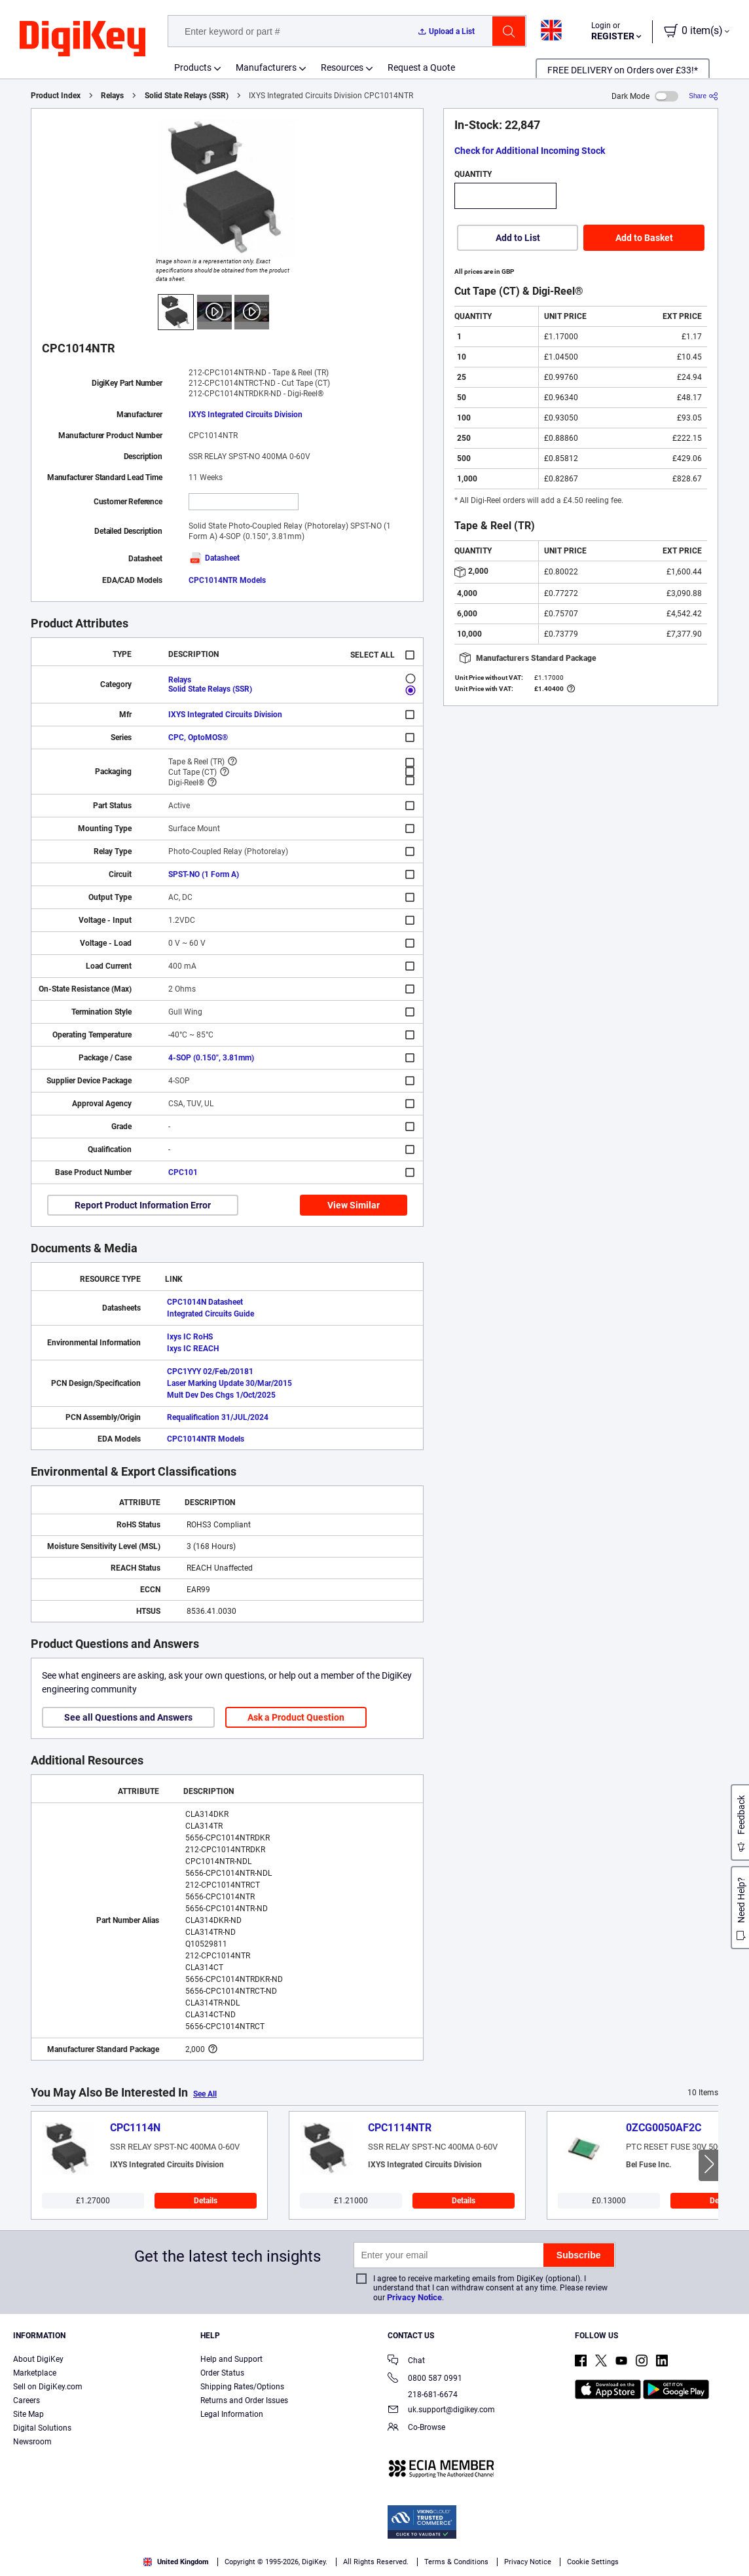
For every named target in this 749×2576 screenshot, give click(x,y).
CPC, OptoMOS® (198, 737)
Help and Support (231, 2359)
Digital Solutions (42, 2428)
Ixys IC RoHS (190, 1336)
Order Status (222, 2373)
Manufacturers (266, 67)
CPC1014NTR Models (227, 580)
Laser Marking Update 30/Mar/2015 (229, 1383)
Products (192, 67)
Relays (112, 95)
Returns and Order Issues (244, 2400)
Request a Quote (421, 67)
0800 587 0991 (425, 2379)
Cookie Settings (593, 2562)
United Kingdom (176, 2562)
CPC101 (183, 1172)
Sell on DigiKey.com (47, 2386)
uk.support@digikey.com (441, 2410)
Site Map (28, 2414)
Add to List (518, 238)
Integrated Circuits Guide (210, 1313)
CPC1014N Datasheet (205, 1302)
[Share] (703, 96)
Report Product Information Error (143, 1205)
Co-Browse (416, 2428)
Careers (26, 2400)
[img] (82, 39)
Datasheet (214, 558)
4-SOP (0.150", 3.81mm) (211, 1057)
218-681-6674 (423, 2394)
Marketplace (34, 2373)
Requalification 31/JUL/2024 (217, 1417)
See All (205, 2094)
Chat (406, 2361)
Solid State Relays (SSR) (186, 95)
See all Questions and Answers (128, 1717)
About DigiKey (38, 2359)
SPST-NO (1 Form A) (203, 874)
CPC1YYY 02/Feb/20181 (210, 1371)
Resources (342, 67)
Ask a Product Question (295, 1717)
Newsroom (32, 2441)
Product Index (56, 95)
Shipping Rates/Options (242, 2386)
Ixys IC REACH (193, 1348)
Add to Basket (644, 238)
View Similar (353, 1205)
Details (205, 2200)
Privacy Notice (414, 2297)
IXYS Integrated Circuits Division (245, 414)
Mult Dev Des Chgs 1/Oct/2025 (221, 1395)
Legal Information (231, 2414)
